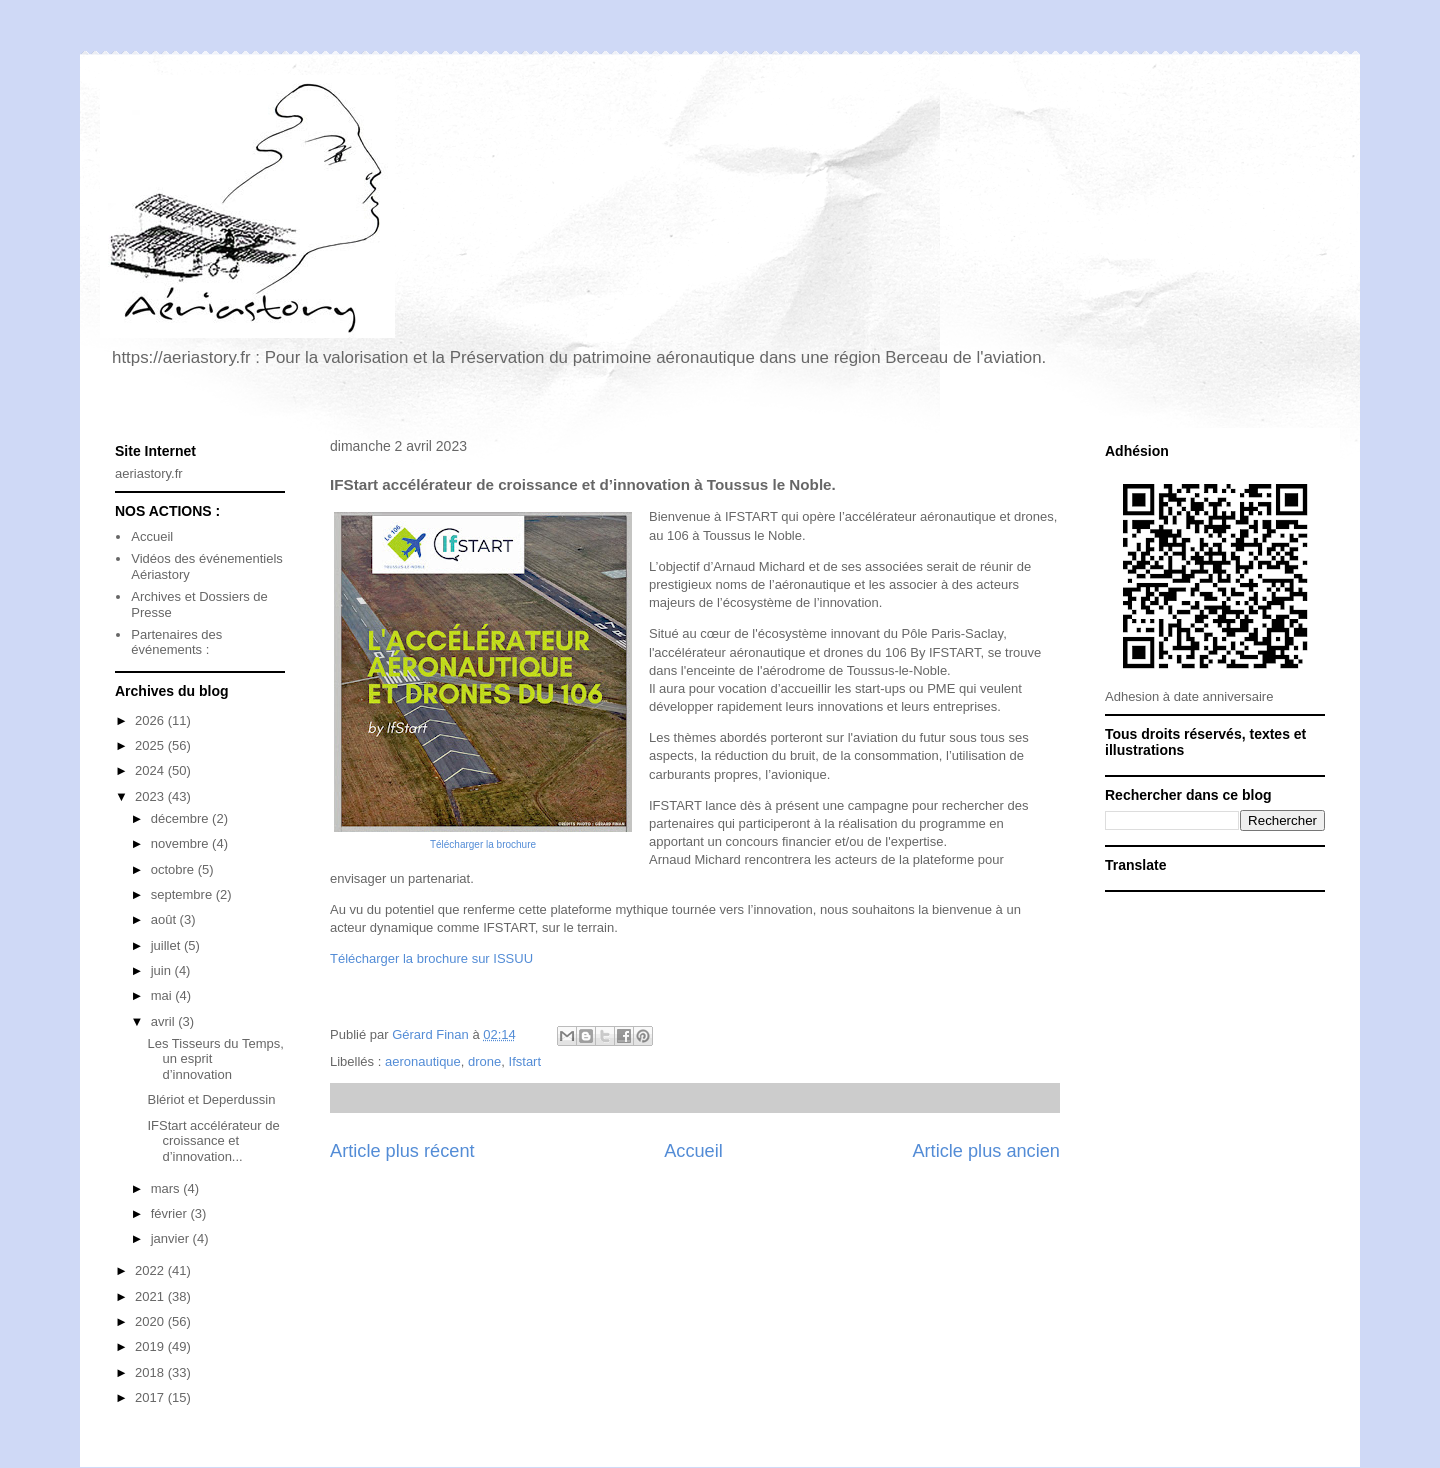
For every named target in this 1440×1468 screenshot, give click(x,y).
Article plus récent (402, 1151)
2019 (151, 1346)
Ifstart (525, 1061)
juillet (167, 945)
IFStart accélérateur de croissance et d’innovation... (213, 1141)
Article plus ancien (986, 1151)
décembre (181, 818)
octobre (174, 869)
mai (163, 995)
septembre (183, 894)
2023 (151, 796)
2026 (151, 720)
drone (484, 1061)
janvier (172, 1238)
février (171, 1213)
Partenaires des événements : (176, 642)
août (165, 919)
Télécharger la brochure (483, 844)
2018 (151, 1372)
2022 (151, 1270)
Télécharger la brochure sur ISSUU (431, 958)
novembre (181, 843)
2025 (151, 745)
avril (164, 1021)
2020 (151, 1321)
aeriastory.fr (149, 473)
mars (167, 1188)
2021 (151, 1296)
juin (163, 970)
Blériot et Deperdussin (211, 1099)
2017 (151, 1397)
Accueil (693, 1151)
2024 (151, 770)
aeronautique (423, 1061)
